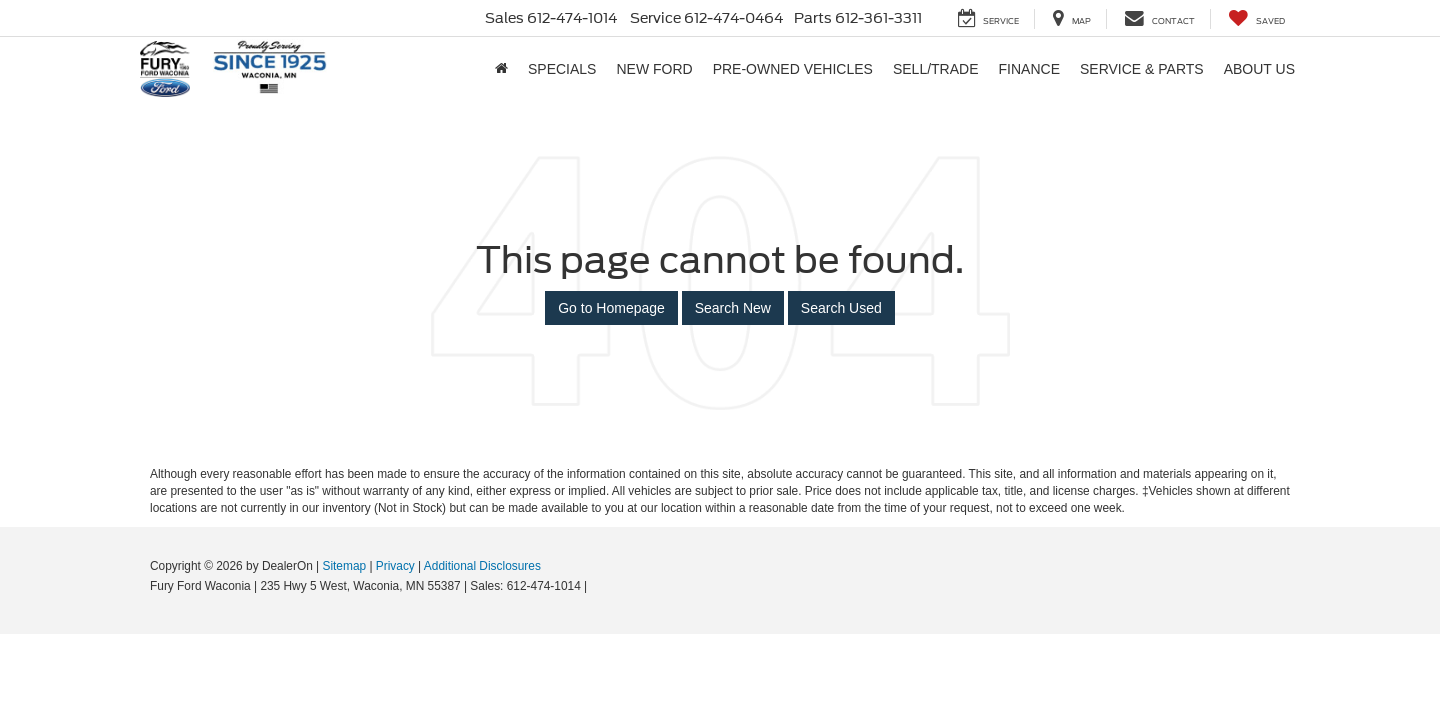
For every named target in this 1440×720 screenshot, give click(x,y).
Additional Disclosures (482, 566)
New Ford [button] (654, 69)
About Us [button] (1259, 69)
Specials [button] (562, 69)
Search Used (841, 308)
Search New (733, 308)
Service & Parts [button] (1142, 69)
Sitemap (344, 566)
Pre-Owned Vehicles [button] (793, 69)
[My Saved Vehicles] (1257, 19)
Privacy (395, 566)
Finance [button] (1029, 69)
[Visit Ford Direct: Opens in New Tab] (596, 586)
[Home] (501, 69)
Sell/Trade (936, 69)
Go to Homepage (611, 308)
